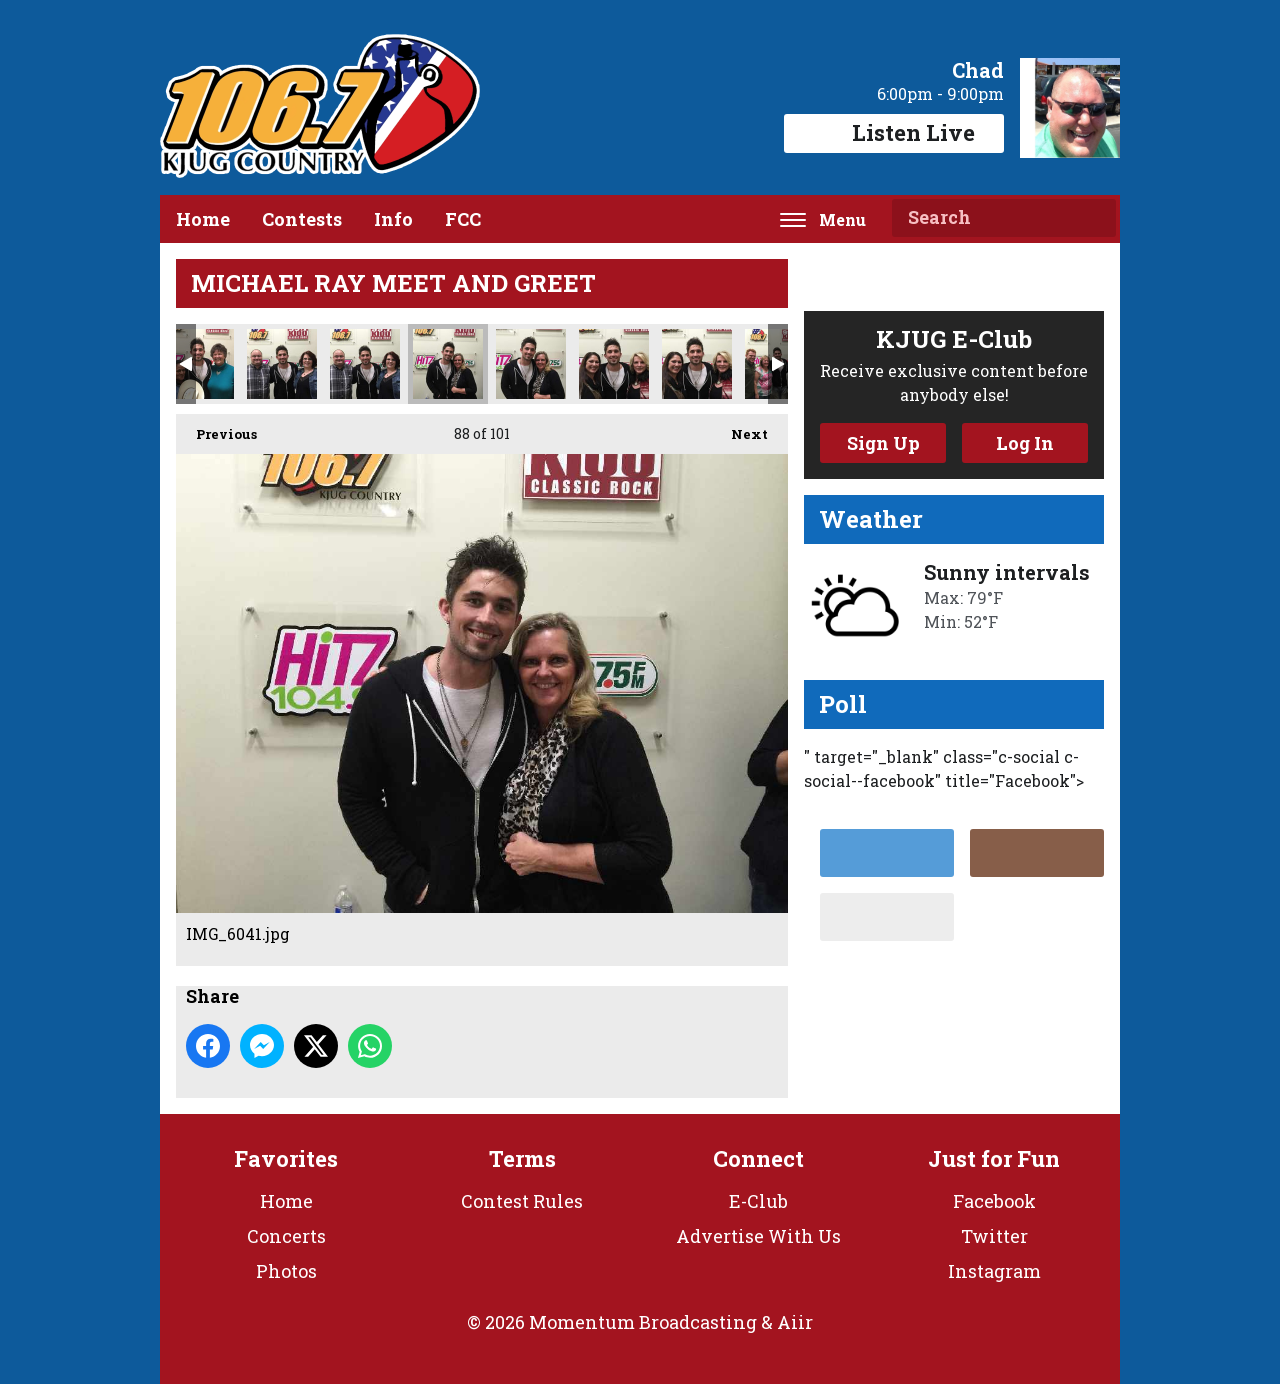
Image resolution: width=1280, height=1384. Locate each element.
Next (739, 428)
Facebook (994, 1201)
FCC (463, 219)
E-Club (758, 1201)
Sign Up (883, 443)
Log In (1025, 443)
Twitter (994, 1236)
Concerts (286, 1236)
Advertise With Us (758, 1236)
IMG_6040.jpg (365, 364)
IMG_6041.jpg (448, 364)
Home (203, 219)
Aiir (795, 1322)
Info (393, 219)
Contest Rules (522, 1201)
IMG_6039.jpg (282, 364)
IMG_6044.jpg (697, 364)
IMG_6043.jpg (614, 364)
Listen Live (894, 132)
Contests (302, 219)
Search (1093, 218)
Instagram (994, 1271)
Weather (871, 519)
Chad (978, 70)
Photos (286, 1271)
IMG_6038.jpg (199, 364)
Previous (216, 428)
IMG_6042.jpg (531, 364)
